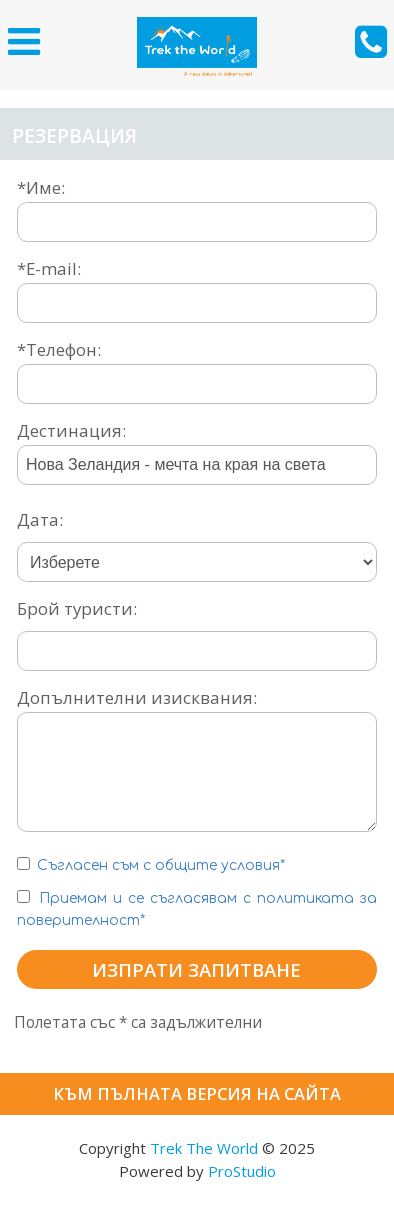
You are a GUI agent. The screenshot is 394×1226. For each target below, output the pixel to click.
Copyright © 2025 (197, 1148)
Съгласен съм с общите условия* (163, 865)
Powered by (197, 1171)
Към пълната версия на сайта (197, 1093)
